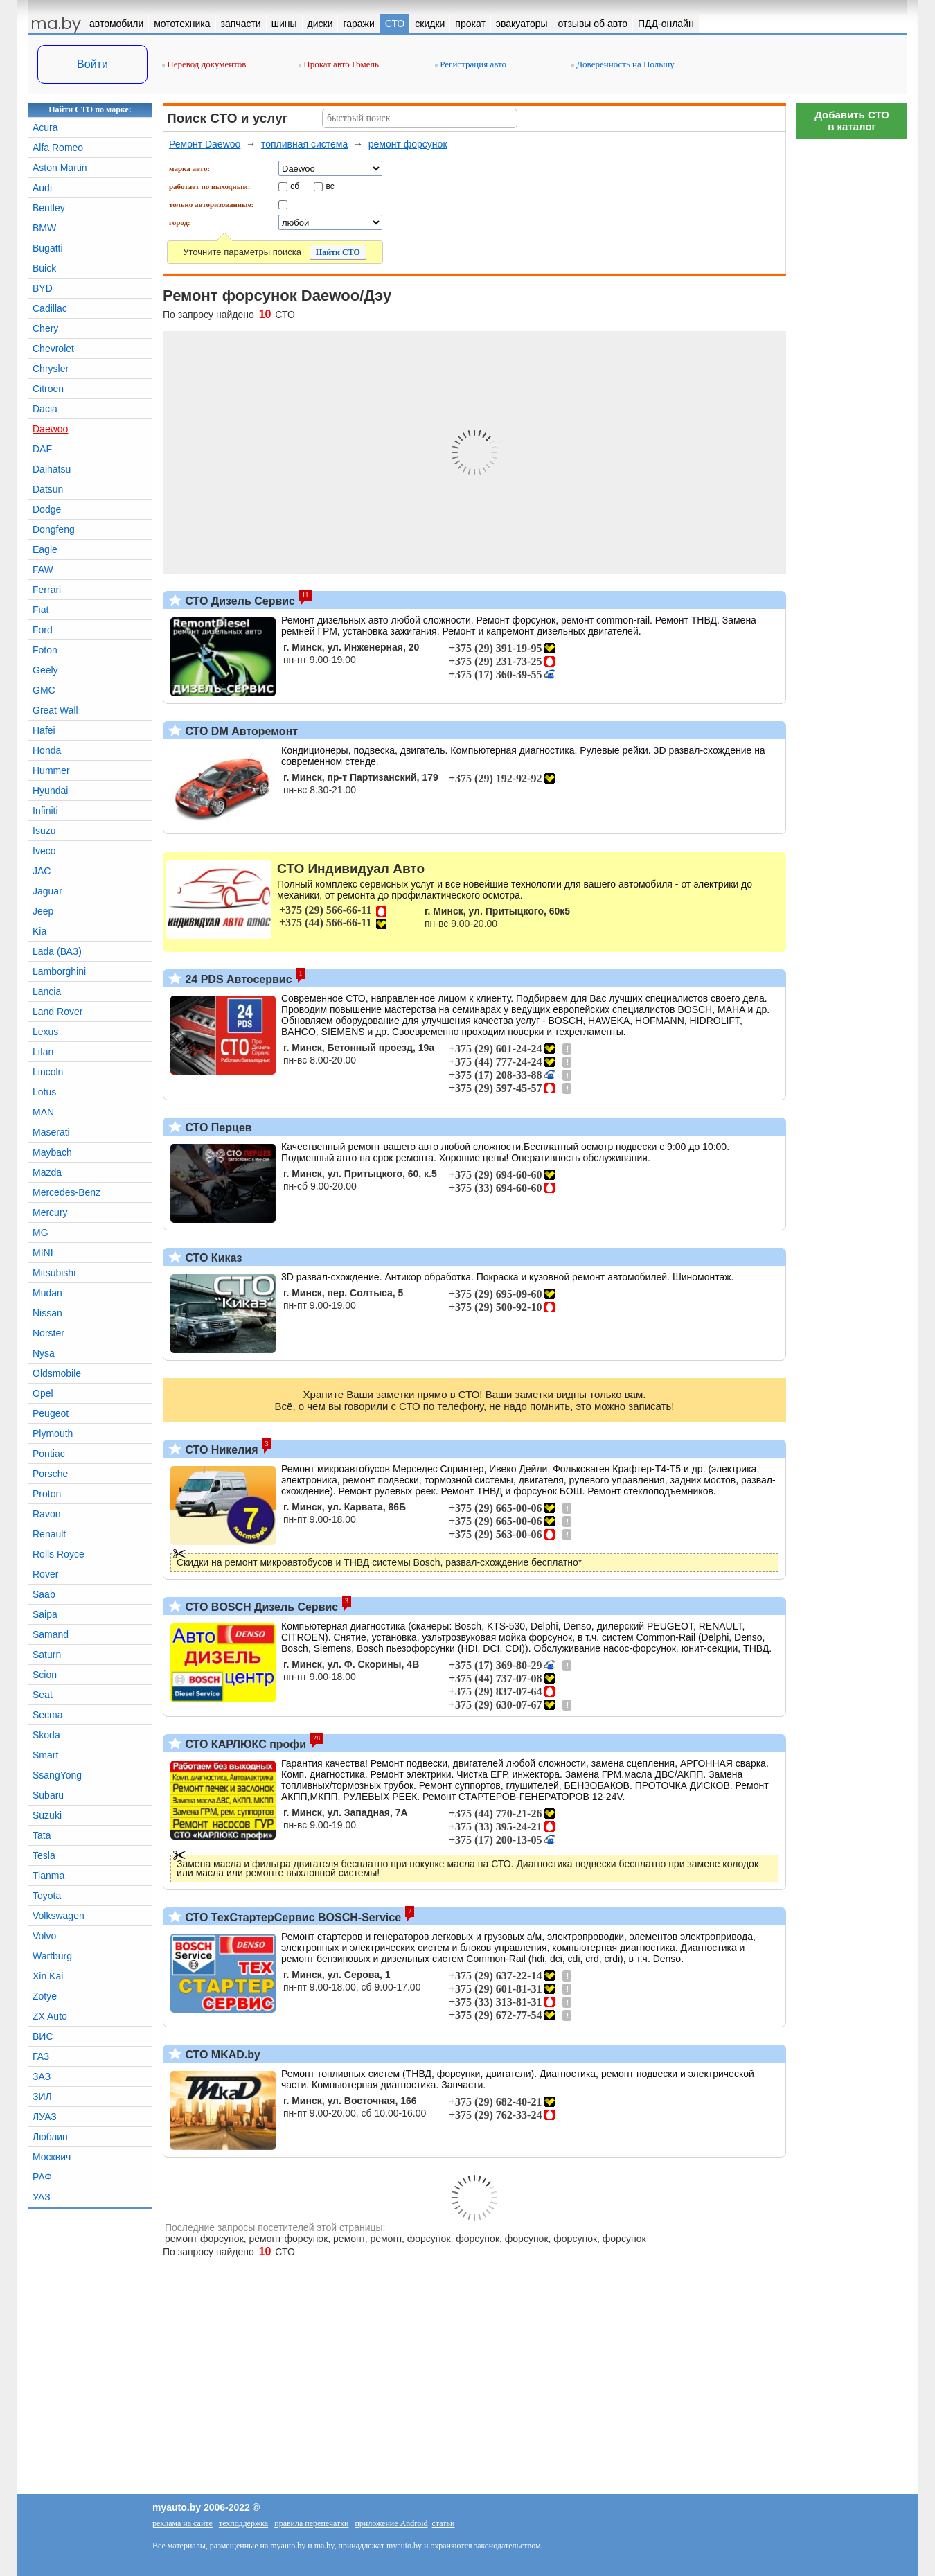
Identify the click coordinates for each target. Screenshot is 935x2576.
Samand (51, 1634)
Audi (42, 187)
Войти (92, 64)
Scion (45, 1674)
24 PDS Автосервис (237, 979)
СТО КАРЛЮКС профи (244, 1744)
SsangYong (57, 1775)
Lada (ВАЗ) (57, 951)
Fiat (40, 609)
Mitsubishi (54, 1272)
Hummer (51, 770)
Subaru (48, 1795)
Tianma (48, 1875)
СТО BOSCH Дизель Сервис (260, 1607)
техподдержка (243, 2523)
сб (294, 186)
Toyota (47, 1895)
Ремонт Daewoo (204, 144)
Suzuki (47, 1815)
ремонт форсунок (407, 144)
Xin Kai (48, 1976)
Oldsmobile (57, 1373)
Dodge (47, 509)
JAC (42, 870)
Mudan (47, 1292)
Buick (44, 268)
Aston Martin (60, 167)
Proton (47, 1493)
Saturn (47, 1654)
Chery (45, 328)
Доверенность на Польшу (623, 64)
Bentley (49, 207)
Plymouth (53, 1433)
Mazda (47, 1172)
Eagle (45, 549)
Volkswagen (58, 1915)
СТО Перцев (217, 1127)
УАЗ (42, 2197)
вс (330, 186)
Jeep (43, 911)
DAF (42, 449)
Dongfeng (54, 529)
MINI (43, 1252)
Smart (45, 1755)
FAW (43, 569)
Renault (49, 1534)
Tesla (44, 1855)
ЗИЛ (42, 2096)
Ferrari (47, 589)
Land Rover (57, 1011)
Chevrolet (53, 348)
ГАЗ (41, 2056)
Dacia (45, 408)
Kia (39, 931)
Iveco (44, 850)
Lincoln (48, 1071)
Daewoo (50, 428)
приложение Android (391, 2523)
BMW (44, 227)
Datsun (48, 489)
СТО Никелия (220, 1450)
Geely (45, 670)
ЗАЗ (42, 2076)
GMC (44, 690)
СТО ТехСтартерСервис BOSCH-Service (291, 1917)
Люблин (50, 2136)
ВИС (43, 2036)
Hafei (44, 730)
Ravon (46, 1513)
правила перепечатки (311, 2523)
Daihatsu (52, 469)
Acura (45, 127)
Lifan (43, 1051)
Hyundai (50, 790)
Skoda (46, 1734)
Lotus (44, 1091)
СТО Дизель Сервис (238, 601)
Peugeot (51, 1413)
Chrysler (51, 368)
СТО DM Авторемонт (240, 731)
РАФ (42, 2176)
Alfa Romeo (58, 147)
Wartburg (52, 1955)
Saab (44, 1594)
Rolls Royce (58, 1554)
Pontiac (49, 1453)
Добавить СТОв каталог (851, 120)
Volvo (44, 1935)
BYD (43, 288)
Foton (45, 649)
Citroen (48, 388)
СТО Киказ (212, 1258)
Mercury (50, 1212)
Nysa (44, 1353)
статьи (443, 2523)
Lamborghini (59, 971)
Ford (43, 629)
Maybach (52, 1152)
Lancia (47, 991)
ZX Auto (50, 2016)
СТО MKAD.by (221, 2055)
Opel (43, 1393)
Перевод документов (204, 64)
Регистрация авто (470, 64)
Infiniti (45, 810)
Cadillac (50, 308)
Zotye (45, 1996)
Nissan (47, 1312)
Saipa (45, 1614)
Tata (42, 1835)
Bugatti (48, 248)
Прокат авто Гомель (339, 64)
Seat (43, 1694)
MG (40, 1232)
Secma (48, 1714)
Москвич (52, 2156)
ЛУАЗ (45, 2116)
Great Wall (55, 710)
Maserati (51, 1132)
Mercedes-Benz (66, 1192)
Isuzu (44, 830)
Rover (45, 1574)
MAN (43, 1112)
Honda (47, 750)
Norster (48, 1333)
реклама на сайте (182, 2523)
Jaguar (47, 891)
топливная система (304, 144)
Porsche (50, 1473)
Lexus (45, 1031)
